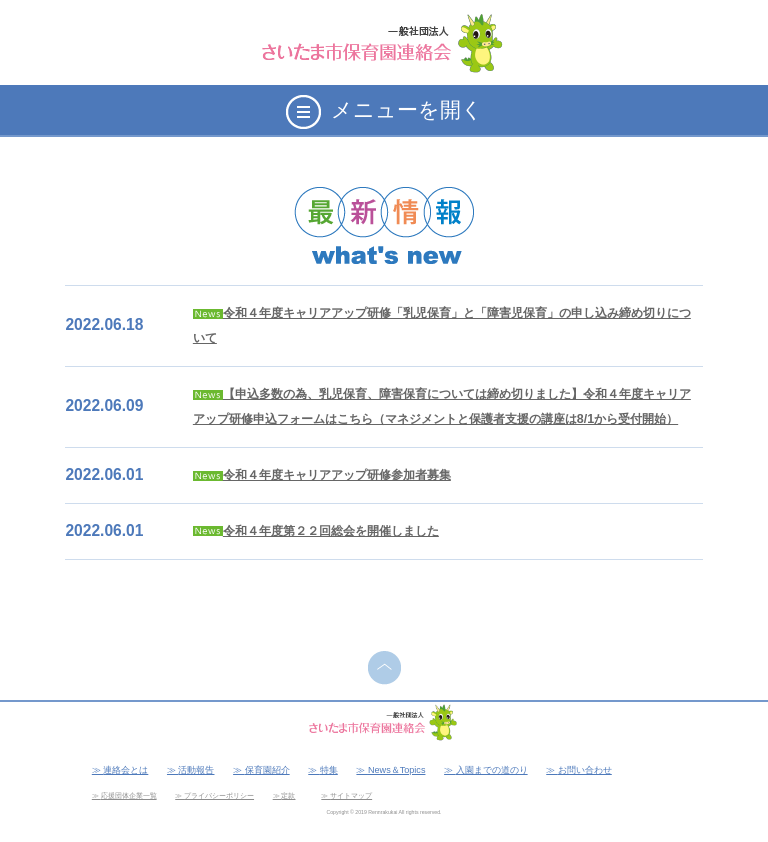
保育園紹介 (267, 770)
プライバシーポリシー (219, 795)
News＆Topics (397, 770)
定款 (288, 795)
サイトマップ (351, 795)
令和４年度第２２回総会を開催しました (331, 531)
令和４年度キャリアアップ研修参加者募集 (337, 475)
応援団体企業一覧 (129, 795)
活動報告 (196, 770)
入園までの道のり (492, 770)
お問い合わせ (585, 770)
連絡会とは (125, 770)
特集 (329, 770)
